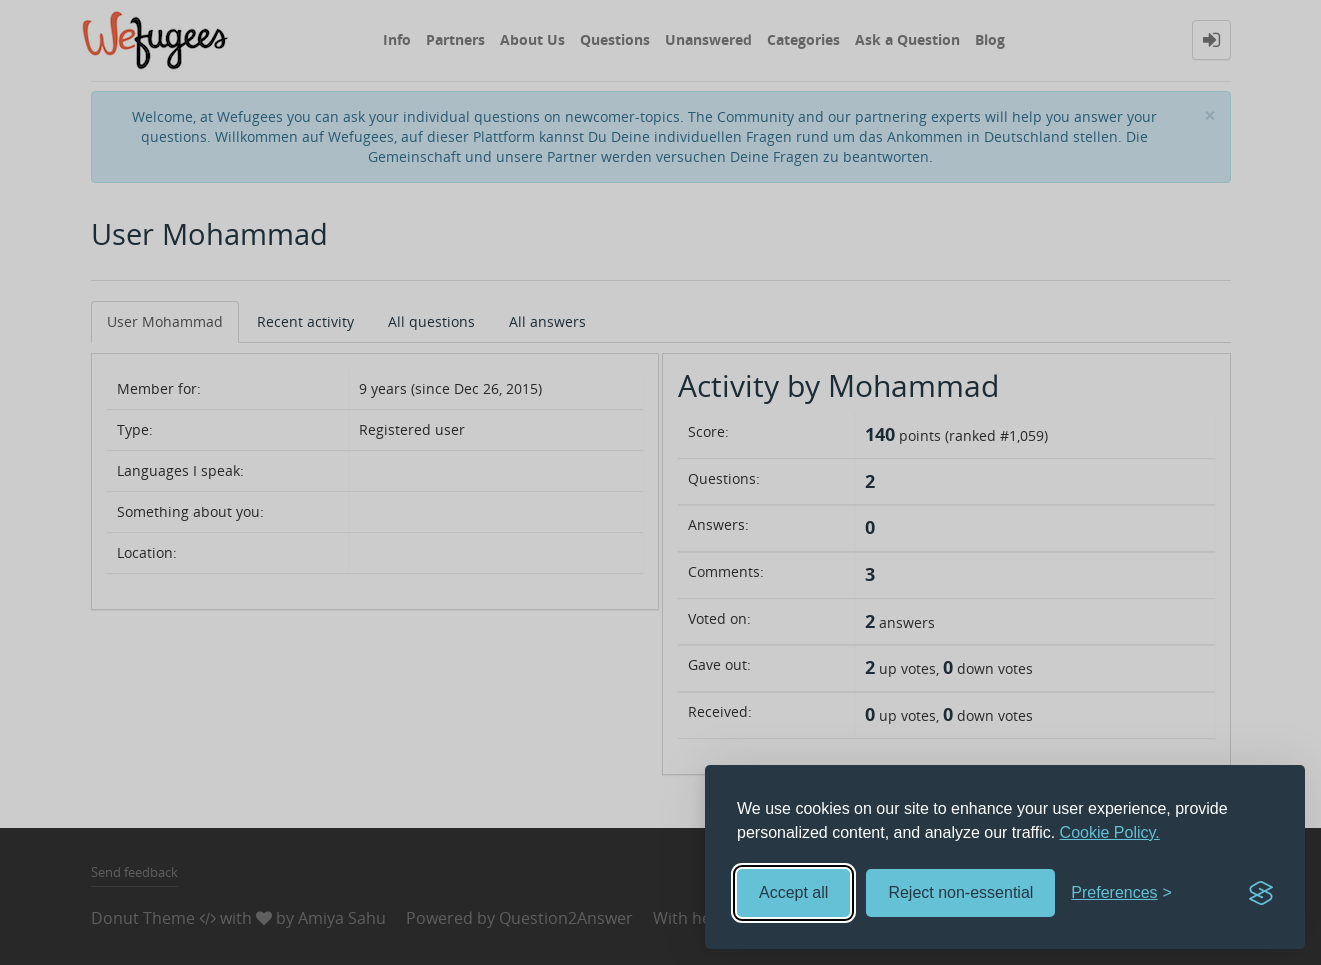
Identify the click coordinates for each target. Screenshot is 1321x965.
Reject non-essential (960, 892)
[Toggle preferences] (1121, 893)
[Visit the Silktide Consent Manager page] (1261, 893)
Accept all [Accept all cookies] (793, 892)
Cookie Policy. (1110, 832)
